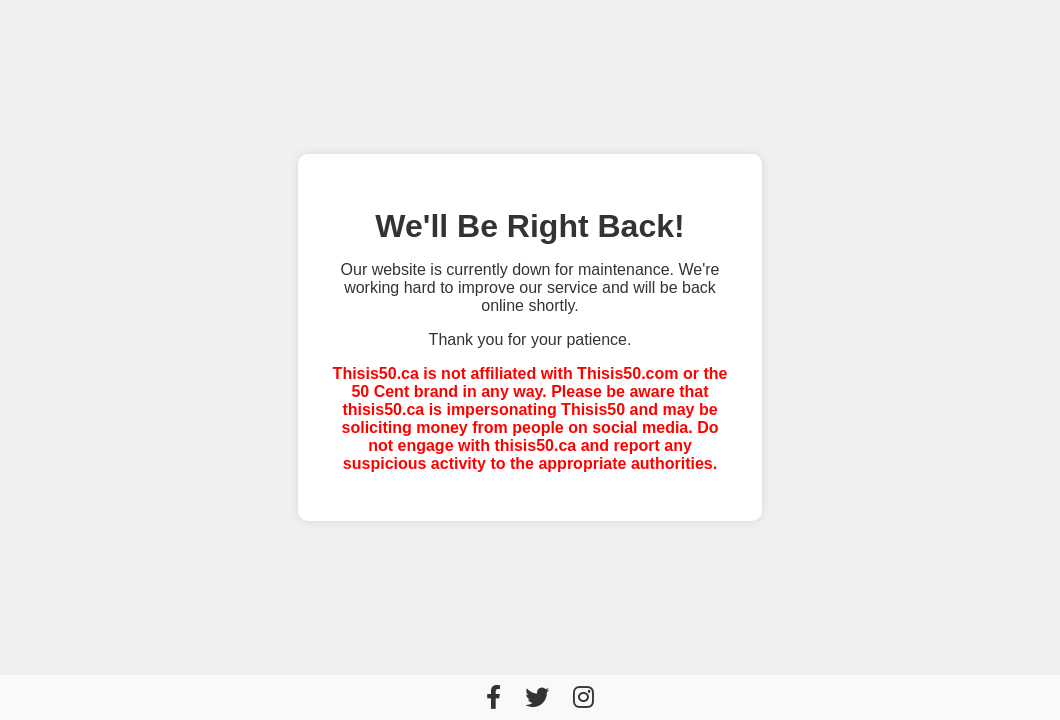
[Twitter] (537, 697)
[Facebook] (493, 697)
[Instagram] (583, 697)
